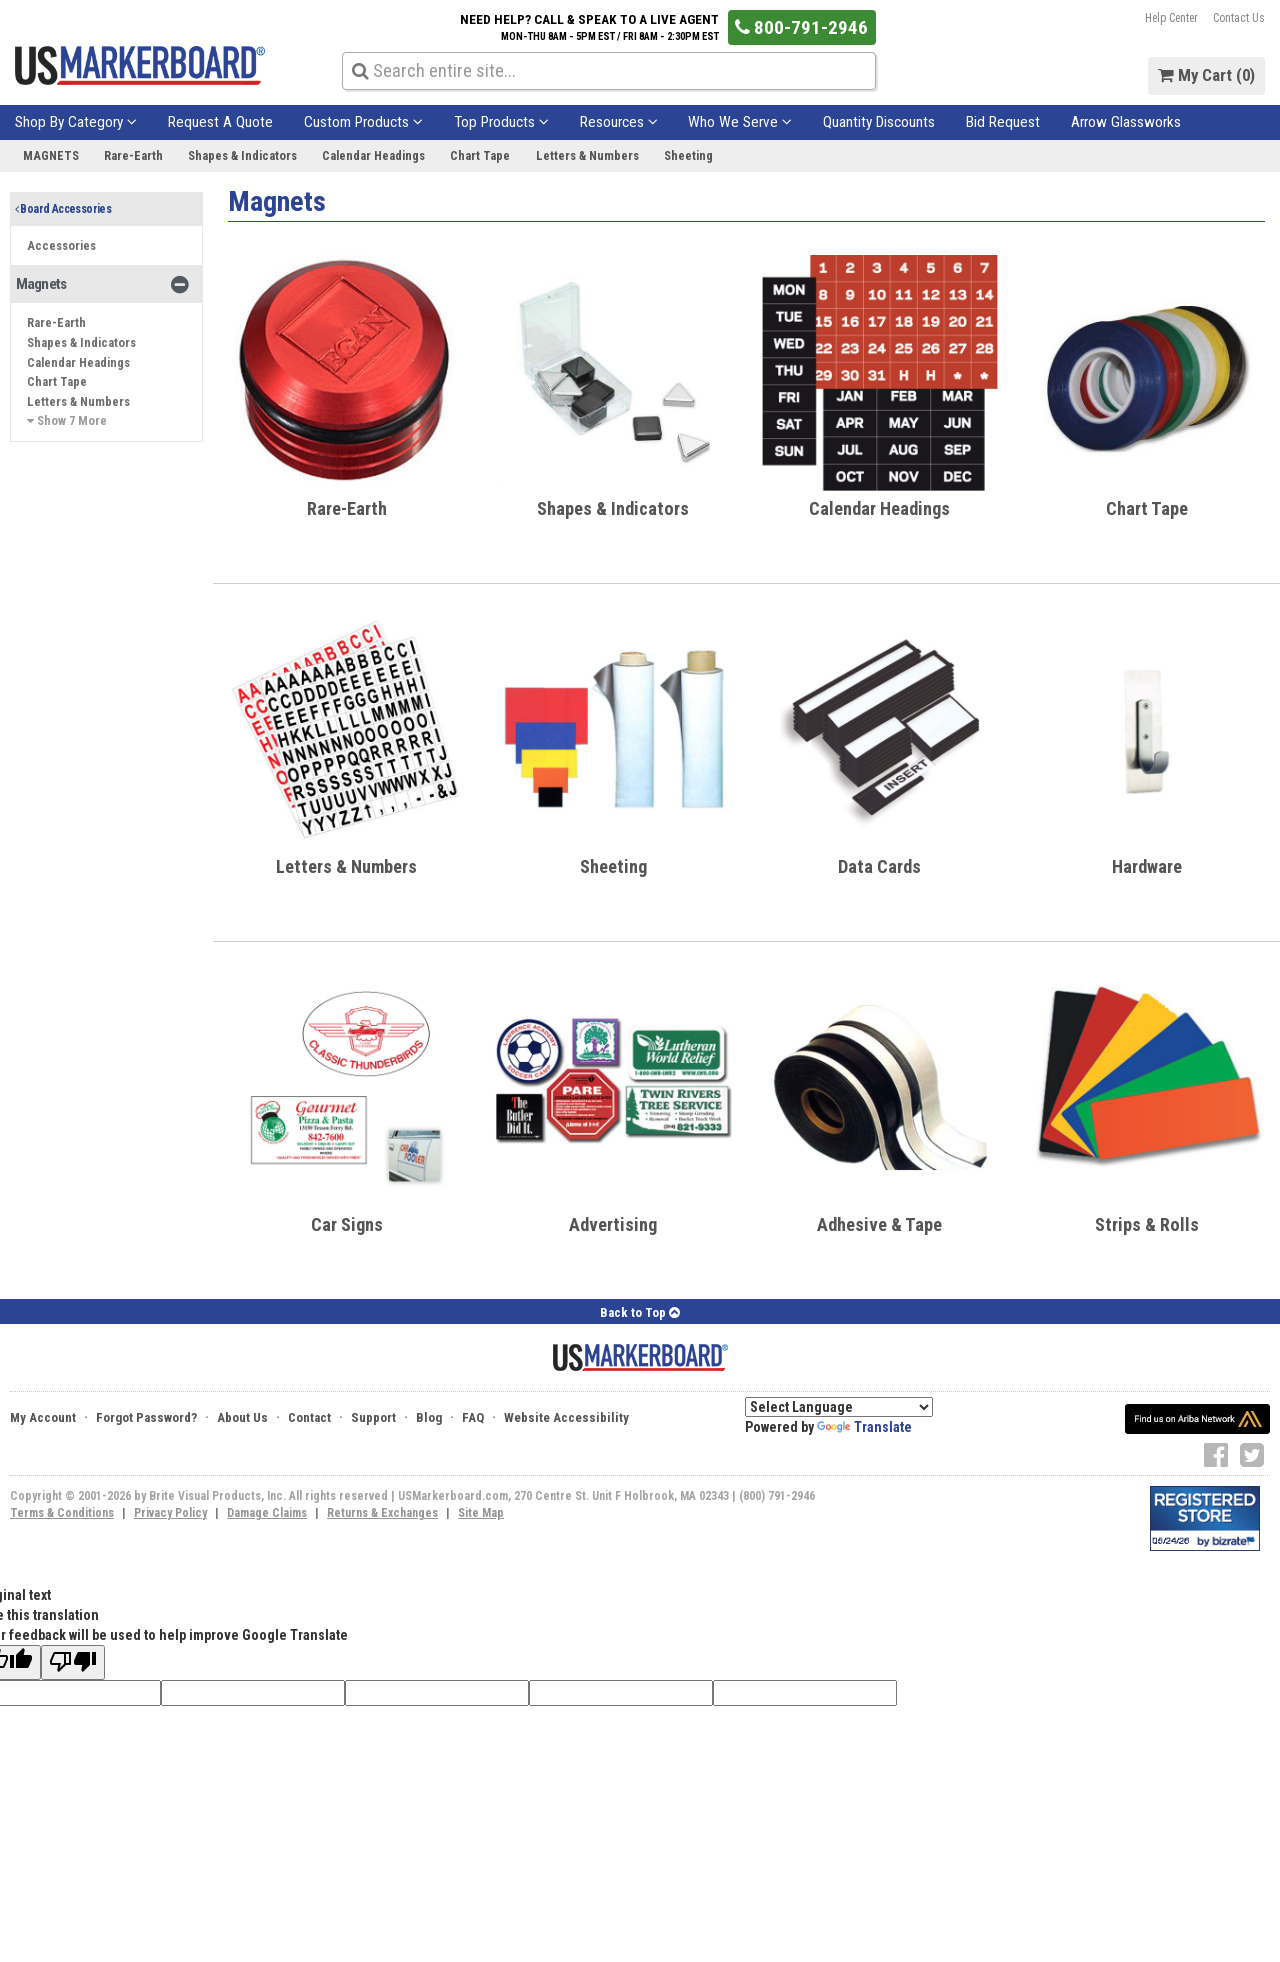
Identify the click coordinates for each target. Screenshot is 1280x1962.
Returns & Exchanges (382, 1513)
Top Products (501, 122)
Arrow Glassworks (1126, 122)
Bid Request (1003, 122)
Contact (309, 1417)
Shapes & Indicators (242, 155)
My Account (43, 1417)
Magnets (51, 155)
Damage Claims (267, 1513)
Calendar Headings (373, 155)
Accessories (61, 245)
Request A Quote (220, 122)
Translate (864, 1427)
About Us (242, 1417)
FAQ (473, 1417)
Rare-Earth (133, 155)
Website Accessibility (566, 1417)
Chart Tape (480, 155)
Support (373, 1417)
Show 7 (67, 420)
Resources (619, 122)
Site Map (481, 1513)
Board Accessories (63, 209)
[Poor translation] (73, 1662)
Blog (429, 1417)
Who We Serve (740, 122)
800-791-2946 (801, 27)
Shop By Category (76, 122)
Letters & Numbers (587, 155)
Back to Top (640, 1312)
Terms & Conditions (62, 1513)
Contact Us (1239, 18)
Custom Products (363, 122)
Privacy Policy (170, 1513)
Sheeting (688, 155)
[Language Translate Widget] (839, 1407)
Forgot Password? (146, 1417)
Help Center (1171, 18)
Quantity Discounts (879, 122)
